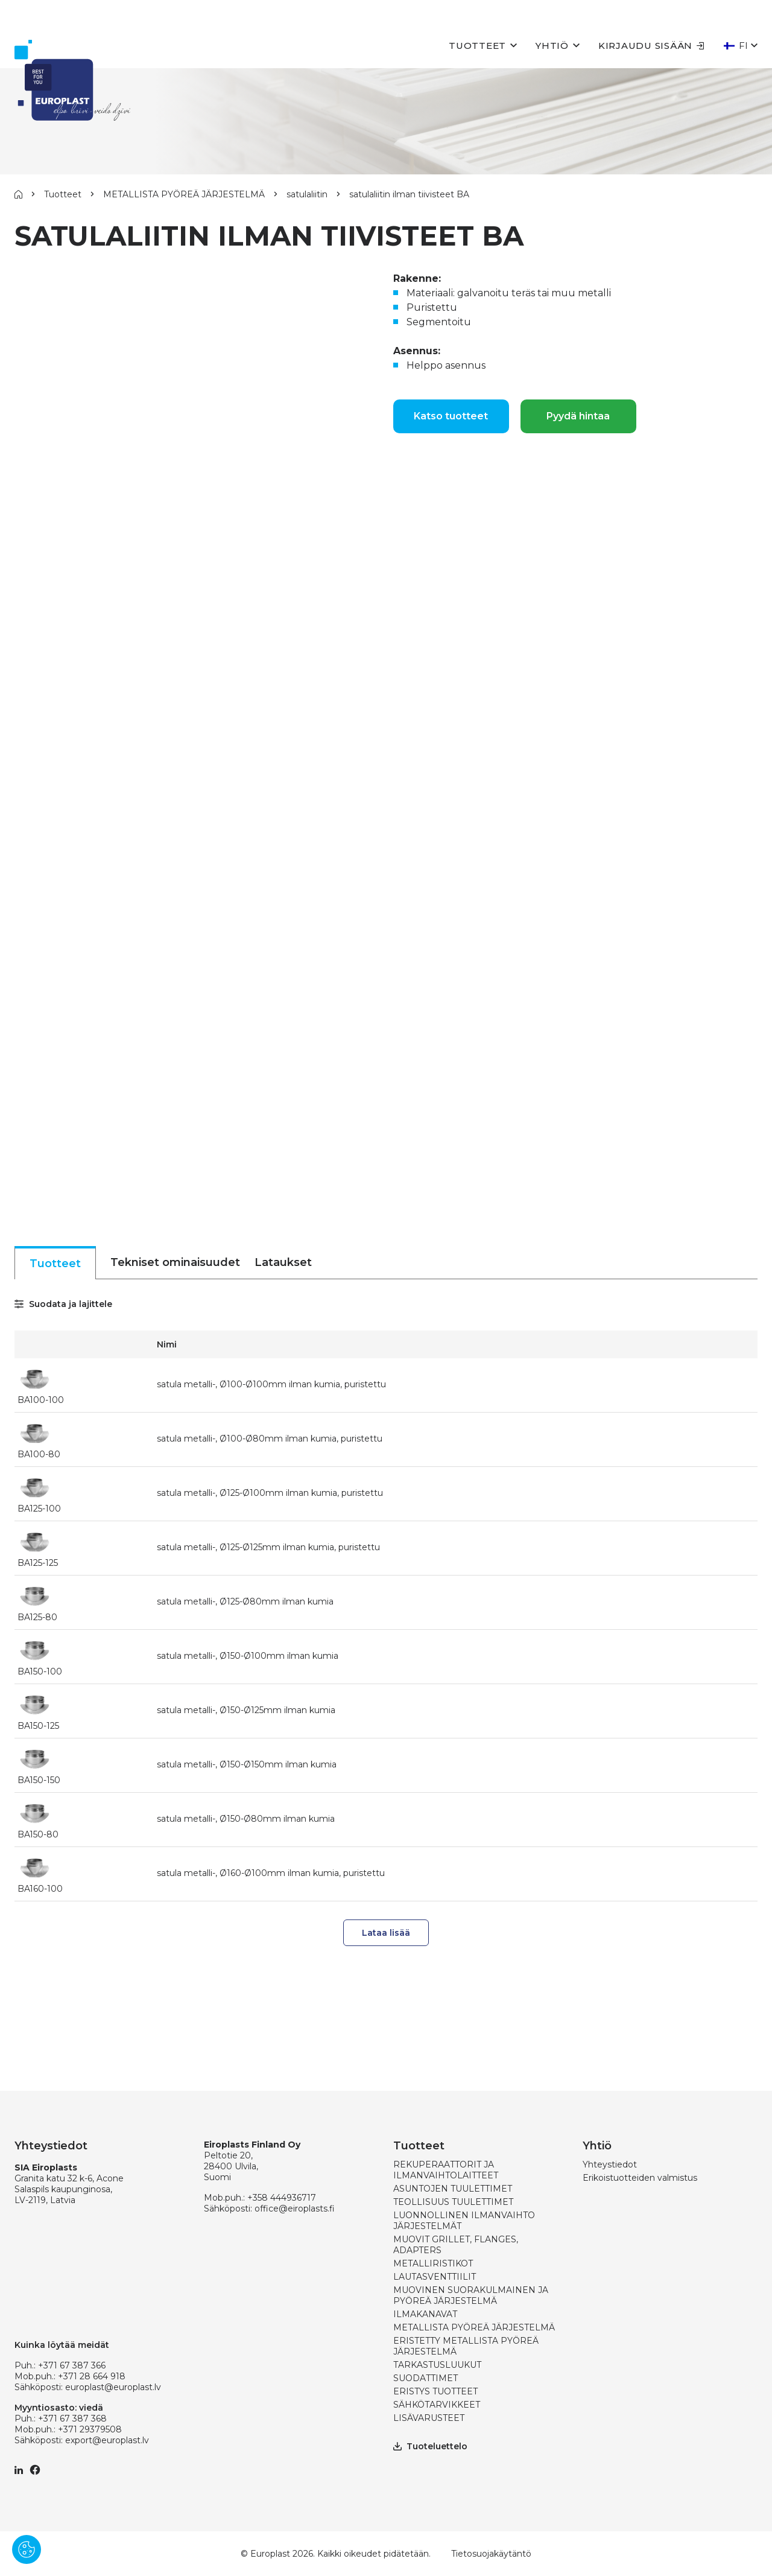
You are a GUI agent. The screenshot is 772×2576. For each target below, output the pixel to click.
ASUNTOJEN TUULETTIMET (452, 2188)
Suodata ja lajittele (63, 1304)
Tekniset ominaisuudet (175, 1262)
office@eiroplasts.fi (295, 2208)
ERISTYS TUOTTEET (435, 2391)
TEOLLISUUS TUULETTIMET (453, 2201)
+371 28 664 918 (91, 2376)
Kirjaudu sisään (651, 45)
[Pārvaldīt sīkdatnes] (26, 2549)
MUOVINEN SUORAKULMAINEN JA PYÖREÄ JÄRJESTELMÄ (470, 2295)
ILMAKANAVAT (425, 2314)
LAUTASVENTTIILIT (434, 2276)
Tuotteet (477, 45)
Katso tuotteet (451, 416)
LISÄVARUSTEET (428, 2417)
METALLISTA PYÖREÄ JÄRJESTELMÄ (184, 194)
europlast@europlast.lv (113, 2387)
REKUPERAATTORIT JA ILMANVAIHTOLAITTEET (445, 2170)
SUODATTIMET (425, 2378)
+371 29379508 (90, 2429)
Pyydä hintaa (578, 416)
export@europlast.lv (107, 2440)
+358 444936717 (281, 2197)
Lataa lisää (386, 1932)
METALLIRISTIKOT (433, 2263)
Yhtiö (552, 45)
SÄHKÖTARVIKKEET (436, 2404)
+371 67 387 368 (72, 2418)
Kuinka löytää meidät (61, 2344)
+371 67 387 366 (72, 2365)
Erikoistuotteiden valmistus (640, 2177)
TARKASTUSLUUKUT (437, 2364)
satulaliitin (306, 194)
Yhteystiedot (610, 2164)
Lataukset (283, 1262)
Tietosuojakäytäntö (491, 2553)
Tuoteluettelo (430, 2446)
